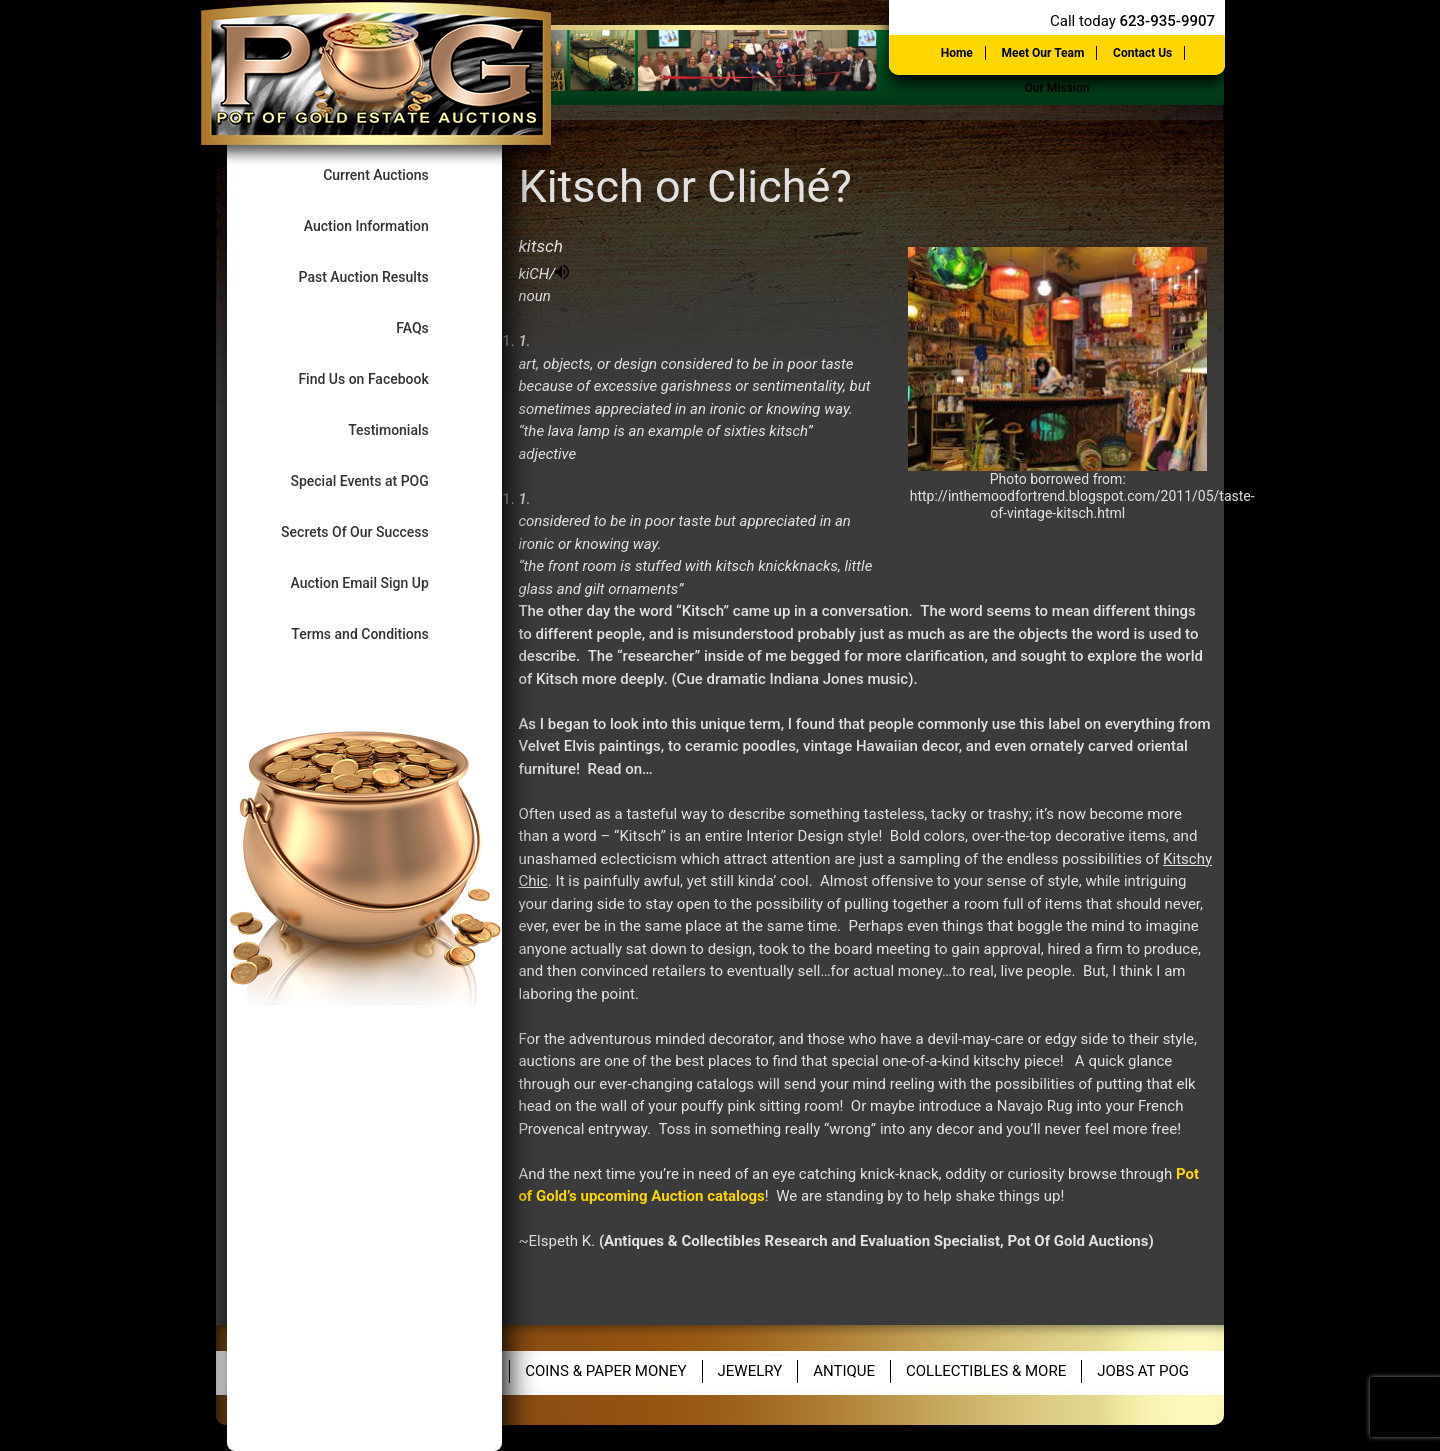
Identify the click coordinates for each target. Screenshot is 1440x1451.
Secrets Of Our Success (371, 531)
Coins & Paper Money (605, 1371)
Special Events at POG (376, 480)
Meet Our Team (1043, 53)
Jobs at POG (1143, 1371)
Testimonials (405, 429)
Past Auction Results (381, 276)
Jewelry (750, 1371)
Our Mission (1056, 88)
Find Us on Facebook (380, 378)
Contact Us (1142, 53)
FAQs (429, 327)
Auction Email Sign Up (376, 582)
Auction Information (383, 225)
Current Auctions (392, 174)
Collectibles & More (986, 1371)
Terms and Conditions (376, 633)
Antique (844, 1371)
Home (957, 53)
